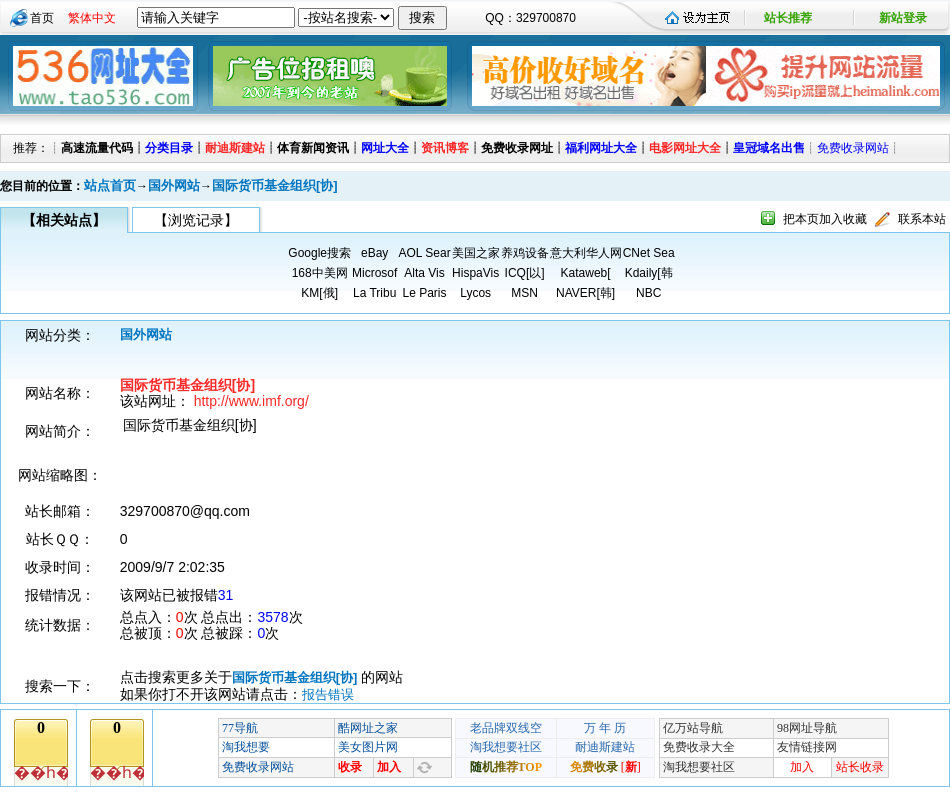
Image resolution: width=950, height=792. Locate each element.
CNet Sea (649, 253)
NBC (648, 293)
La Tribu (374, 293)
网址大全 (385, 148)
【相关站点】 (64, 220)
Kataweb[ (586, 273)
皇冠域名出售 (769, 148)
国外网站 (174, 185)
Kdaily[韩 (649, 273)
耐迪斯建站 (235, 148)
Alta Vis (424, 273)
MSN (524, 293)
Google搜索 (319, 253)
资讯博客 (445, 148)
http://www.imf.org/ (251, 401)
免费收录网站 (853, 148)
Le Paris (424, 293)
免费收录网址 (517, 148)
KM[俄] (319, 293)
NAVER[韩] (585, 293)
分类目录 (169, 148)
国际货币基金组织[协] (275, 185)
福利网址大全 (601, 148)
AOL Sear (424, 253)
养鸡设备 (525, 253)
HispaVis (475, 273)
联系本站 (922, 219)
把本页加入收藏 (825, 219)
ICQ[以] (525, 273)
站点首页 (110, 185)
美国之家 (476, 253)
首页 (42, 18)
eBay (374, 253)
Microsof (374, 273)
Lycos (475, 293)
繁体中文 (92, 18)
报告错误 (328, 694)
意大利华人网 (586, 253)
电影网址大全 (685, 148)
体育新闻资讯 (313, 148)
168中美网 (320, 273)
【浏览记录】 (196, 220)
